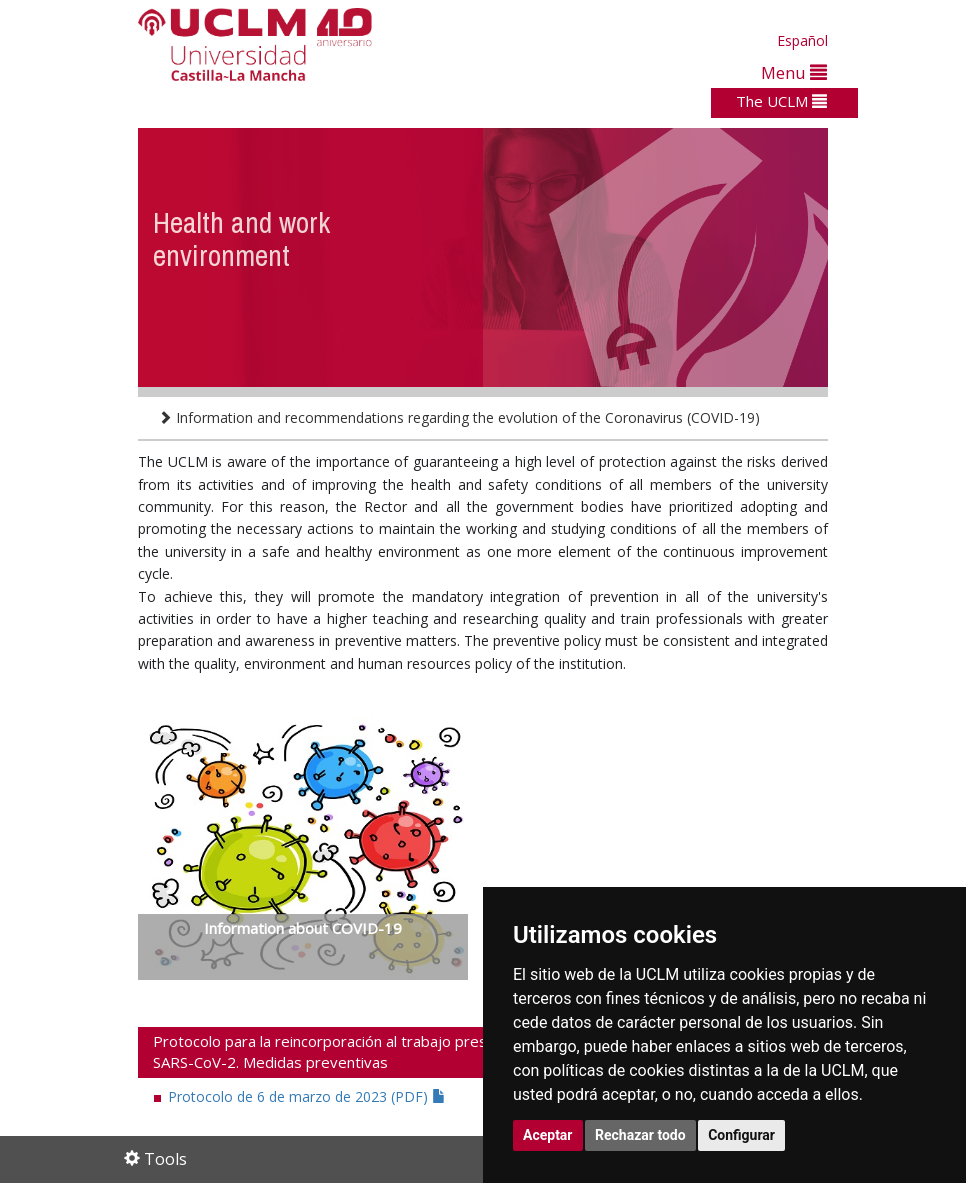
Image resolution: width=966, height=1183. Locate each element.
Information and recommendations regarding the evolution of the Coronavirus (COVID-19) (459, 417)
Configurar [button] (741, 1135)
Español (802, 40)
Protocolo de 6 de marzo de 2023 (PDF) (307, 1096)
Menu (794, 72)
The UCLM (781, 101)
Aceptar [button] (548, 1135)
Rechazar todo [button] (640, 1135)
